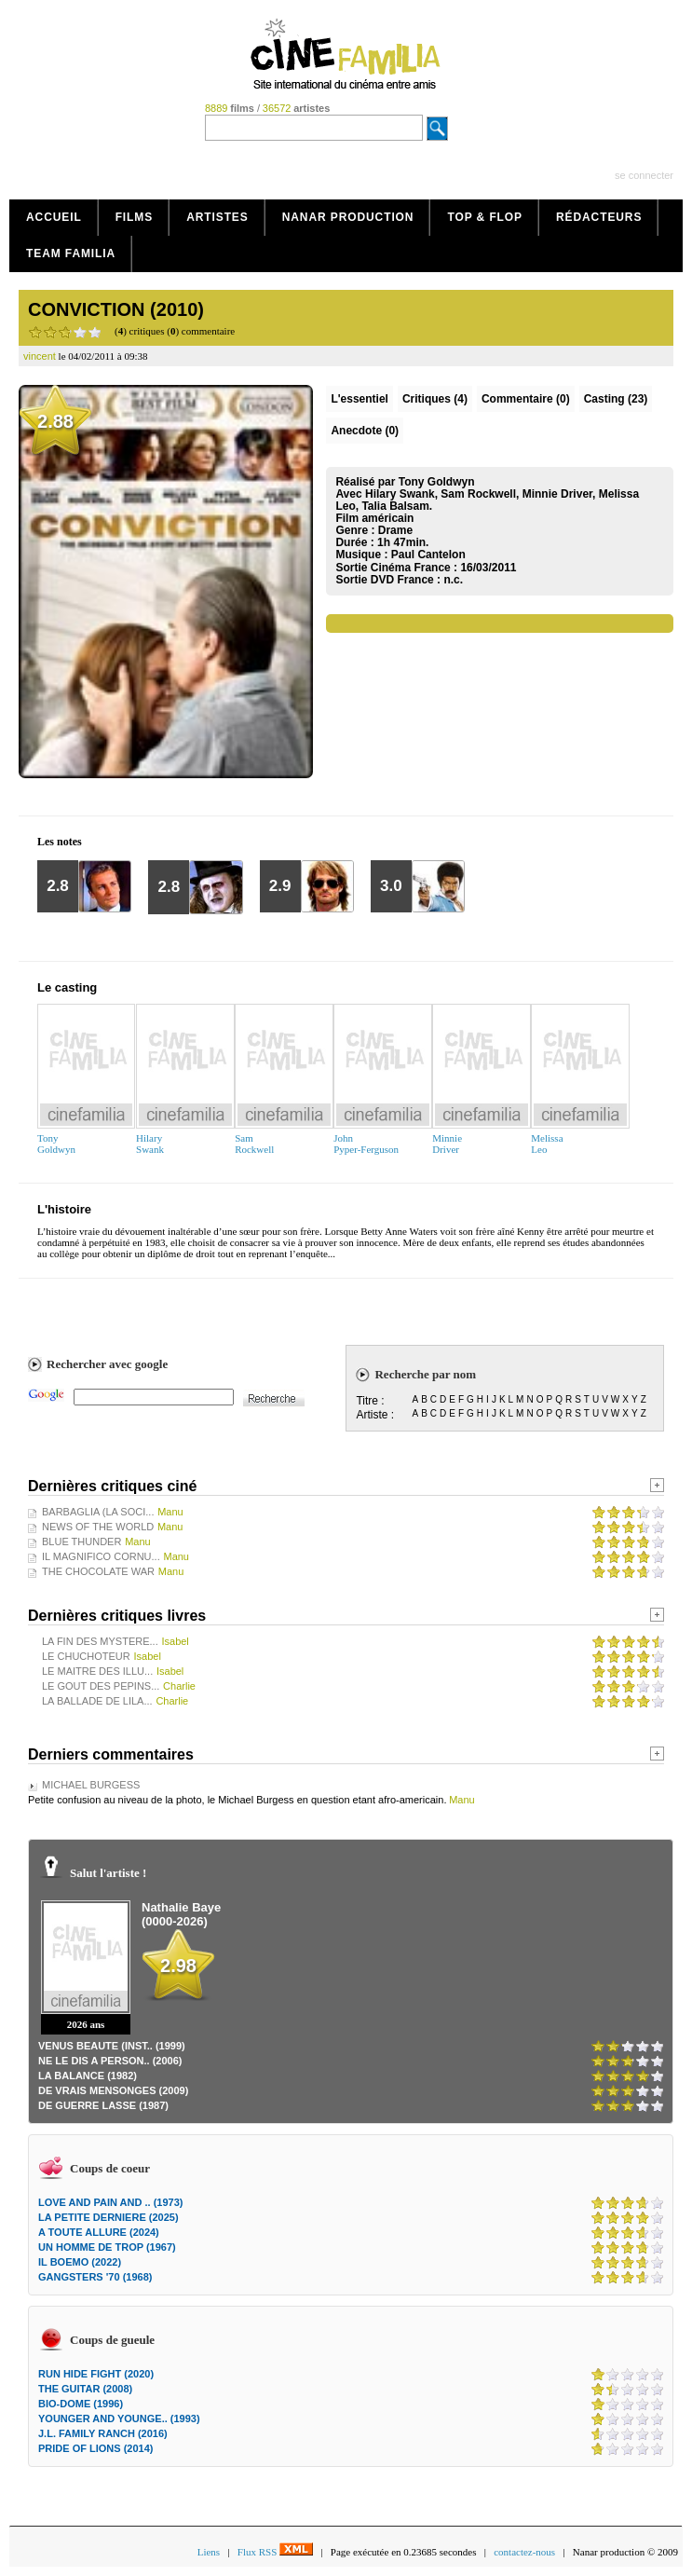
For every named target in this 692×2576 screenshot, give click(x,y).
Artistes (217, 217)
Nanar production (348, 217)
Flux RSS (275, 2551)
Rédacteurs (599, 217)
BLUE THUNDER (81, 1541)
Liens (208, 2551)
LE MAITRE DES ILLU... (97, 1671)
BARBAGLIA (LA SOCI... (98, 1511)
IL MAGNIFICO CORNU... (101, 1556)
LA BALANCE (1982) (87, 2075)
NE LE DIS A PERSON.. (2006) (110, 2060)
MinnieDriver (447, 1143)
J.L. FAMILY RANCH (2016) (103, 2433)
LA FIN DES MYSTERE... (100, 1641)
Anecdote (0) (365, 430)
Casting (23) (616, 398)
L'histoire (64, 1209)
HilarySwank (150, 1143)
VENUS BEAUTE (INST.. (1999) (111, 2045)
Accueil (54, 217)
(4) (435, 398)
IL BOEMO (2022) (79, 2262)
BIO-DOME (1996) (80, 2403)
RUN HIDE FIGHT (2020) (96, 2373)
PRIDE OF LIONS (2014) (95, 2448)
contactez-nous (524, 2551)
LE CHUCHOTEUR (86, 1656)
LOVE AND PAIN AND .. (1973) (110, 2202)
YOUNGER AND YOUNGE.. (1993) (119, 2418)
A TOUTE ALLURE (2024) (98, 2232)
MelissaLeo (547, 1143)
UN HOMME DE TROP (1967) (107, 2247)
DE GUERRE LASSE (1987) (103, 2105)
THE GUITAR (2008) (85, 2388)
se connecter (644, 175)
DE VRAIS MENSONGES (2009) (113, 2090)
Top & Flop (484, 217)
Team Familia (70, 253)
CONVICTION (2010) (116, 309)
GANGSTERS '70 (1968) (95, 2276)
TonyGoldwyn (56, 1143)
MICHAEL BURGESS (91, 1784)
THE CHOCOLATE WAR (98, 1571)
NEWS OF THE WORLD (98, 1526)
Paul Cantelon (428, 554)
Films (134, 217)
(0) (526, 398)
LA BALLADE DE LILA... (97, 1700)
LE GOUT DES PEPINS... (100, 1686)
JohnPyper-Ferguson (366, 1143)
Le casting (67, 987)
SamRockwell (254, 1143)
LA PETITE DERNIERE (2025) (108, 2217)
